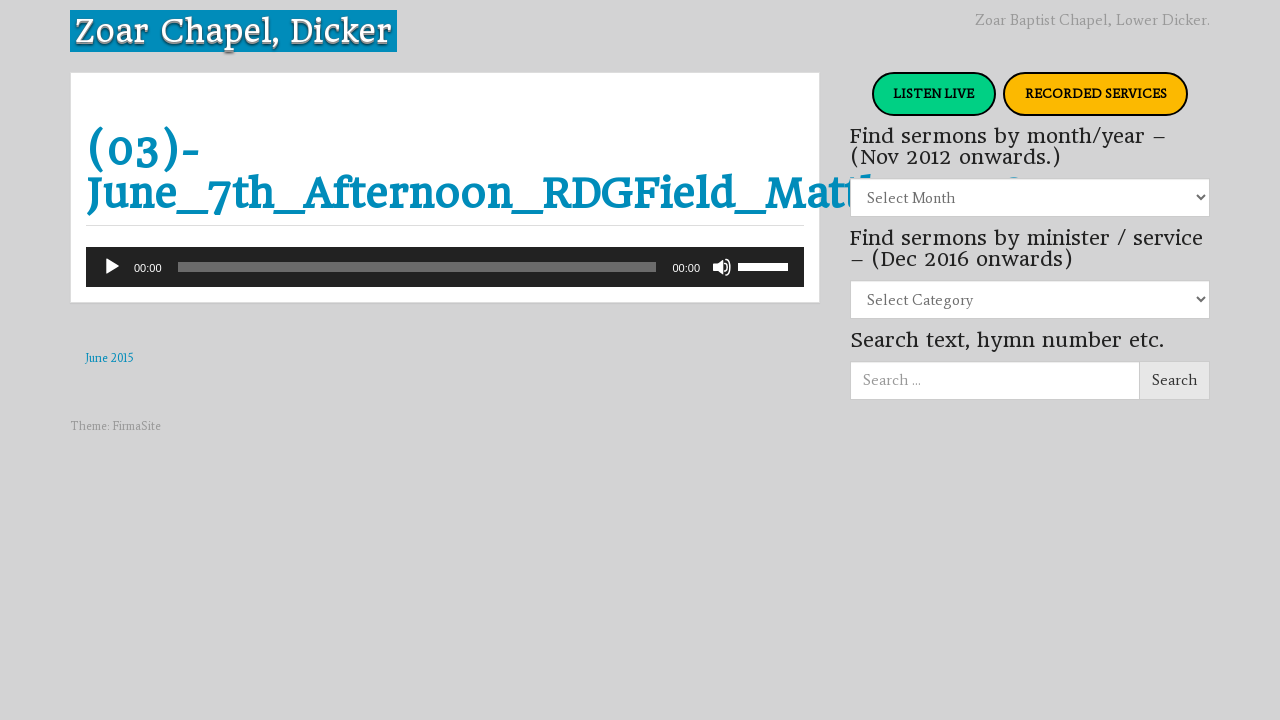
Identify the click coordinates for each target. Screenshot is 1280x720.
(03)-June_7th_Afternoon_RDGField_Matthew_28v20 (593, 172)
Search (1174, 380)
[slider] (417, 267)
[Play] (112, 267)
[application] (445, 267)
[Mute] (722, 267)
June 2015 (109, 358)
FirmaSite (136, 426)
